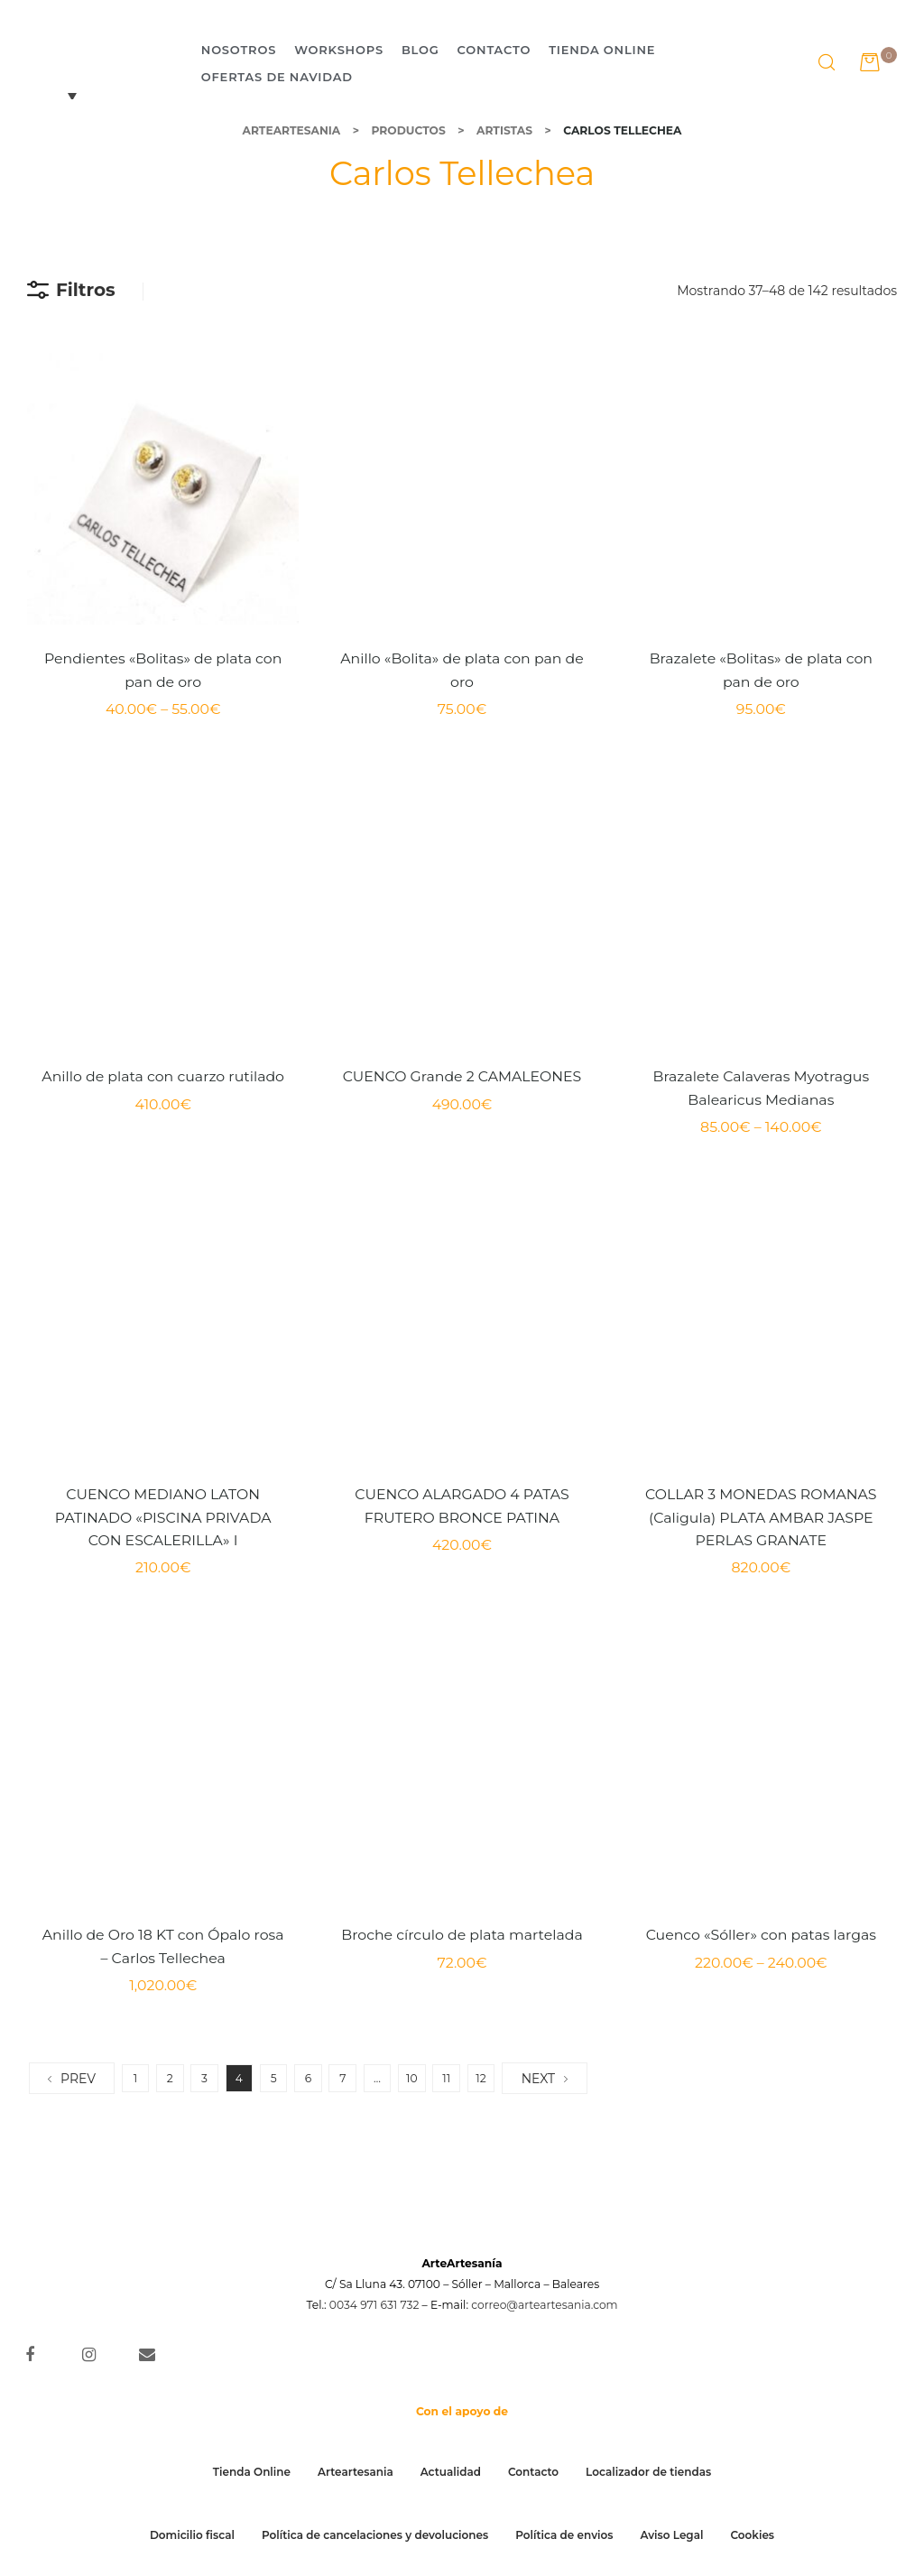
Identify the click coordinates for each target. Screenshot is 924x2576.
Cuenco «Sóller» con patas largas (761, 1934)
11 (446, 2078)
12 (480, 2078)
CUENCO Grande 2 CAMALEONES (462, 1076)
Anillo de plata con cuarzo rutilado (163, 1076)
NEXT (545, 2079)
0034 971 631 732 (374, 2305)
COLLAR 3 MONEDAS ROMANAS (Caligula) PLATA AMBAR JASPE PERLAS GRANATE (760, 1517)
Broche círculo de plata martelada (461, 1934)
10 (412, 2078)
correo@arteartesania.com (544, 2305)
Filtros (71, 290)
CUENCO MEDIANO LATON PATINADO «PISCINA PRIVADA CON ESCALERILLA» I (163, 1517)
